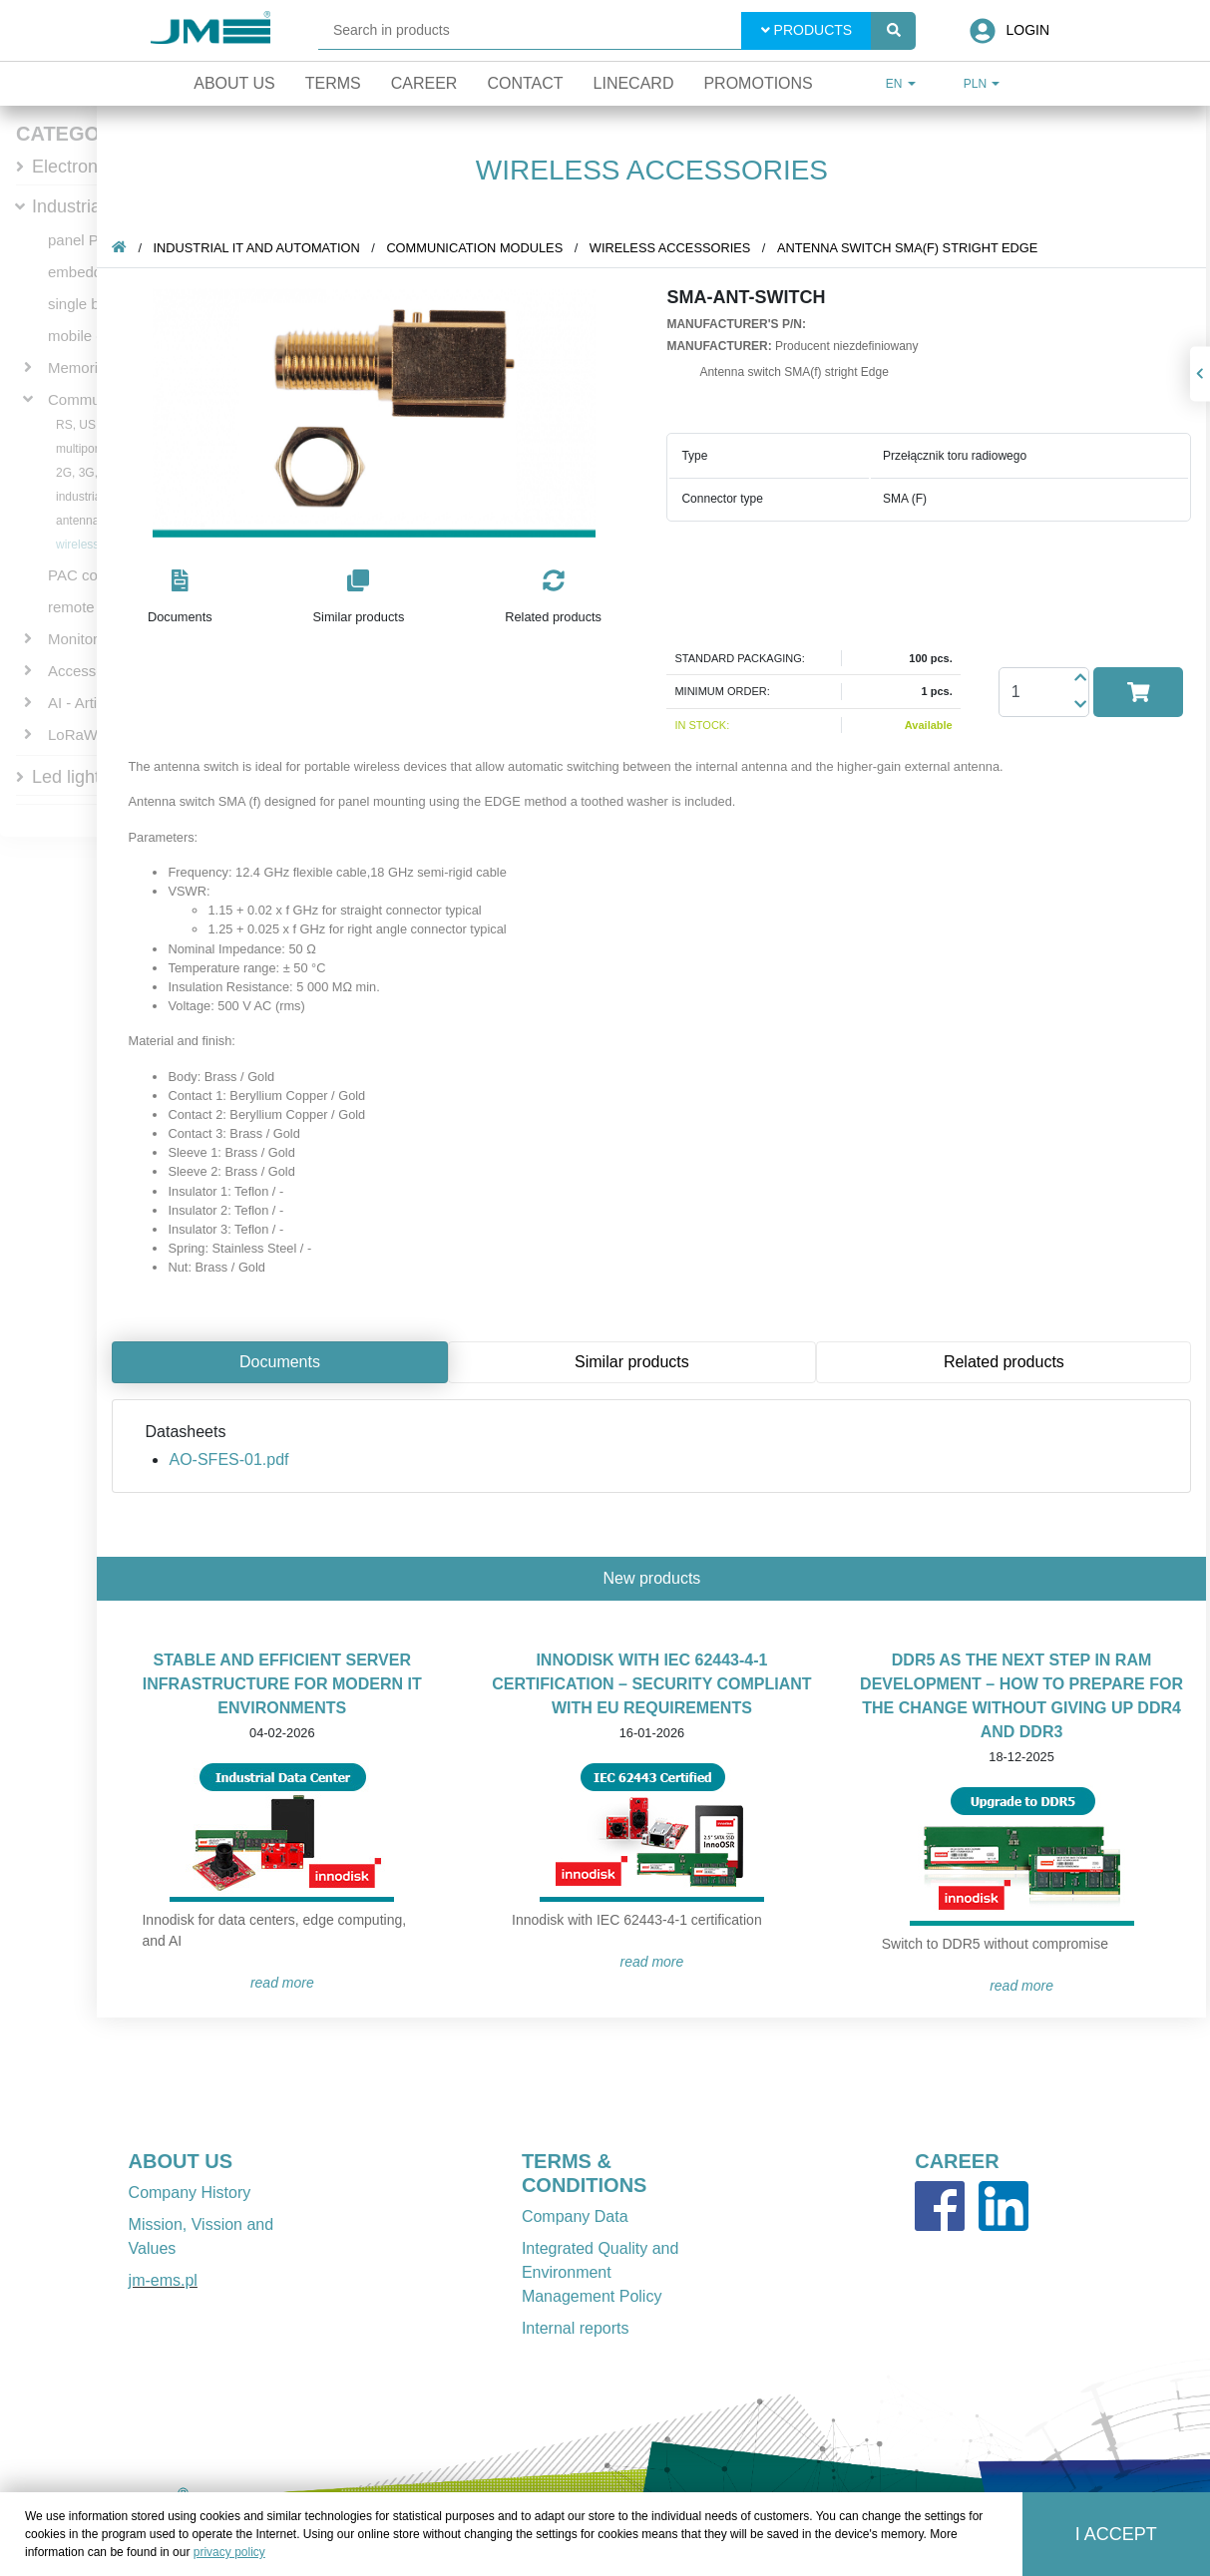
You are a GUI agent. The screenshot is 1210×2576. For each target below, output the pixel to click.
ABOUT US (180, 2161)
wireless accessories (673, 247)
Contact (525, 83)
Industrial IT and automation (260, 247)
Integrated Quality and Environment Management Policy (600, 2272)
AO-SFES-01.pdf (232, 1459)
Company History (190, 2192)
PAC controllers (99, 574)
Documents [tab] (283, 1361)
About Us (234, 83)
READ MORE (285, 1983)
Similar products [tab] (636, 1361)
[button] (184, 597)
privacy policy (229, 2552)
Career (424, 83)
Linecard (634, 83)
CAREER (957, 2161)
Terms (333, 83)
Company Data (575, 2216)
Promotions (757, 83)
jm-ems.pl (163, 2280)
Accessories (88, 670)
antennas (80, 521)
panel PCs (82, 239)
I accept (1116, 2534)
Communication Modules (478, 247)
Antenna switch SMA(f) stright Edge (911, 247)
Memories (81, 367)
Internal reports (575, 2328)
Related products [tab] (1007, 1361)
